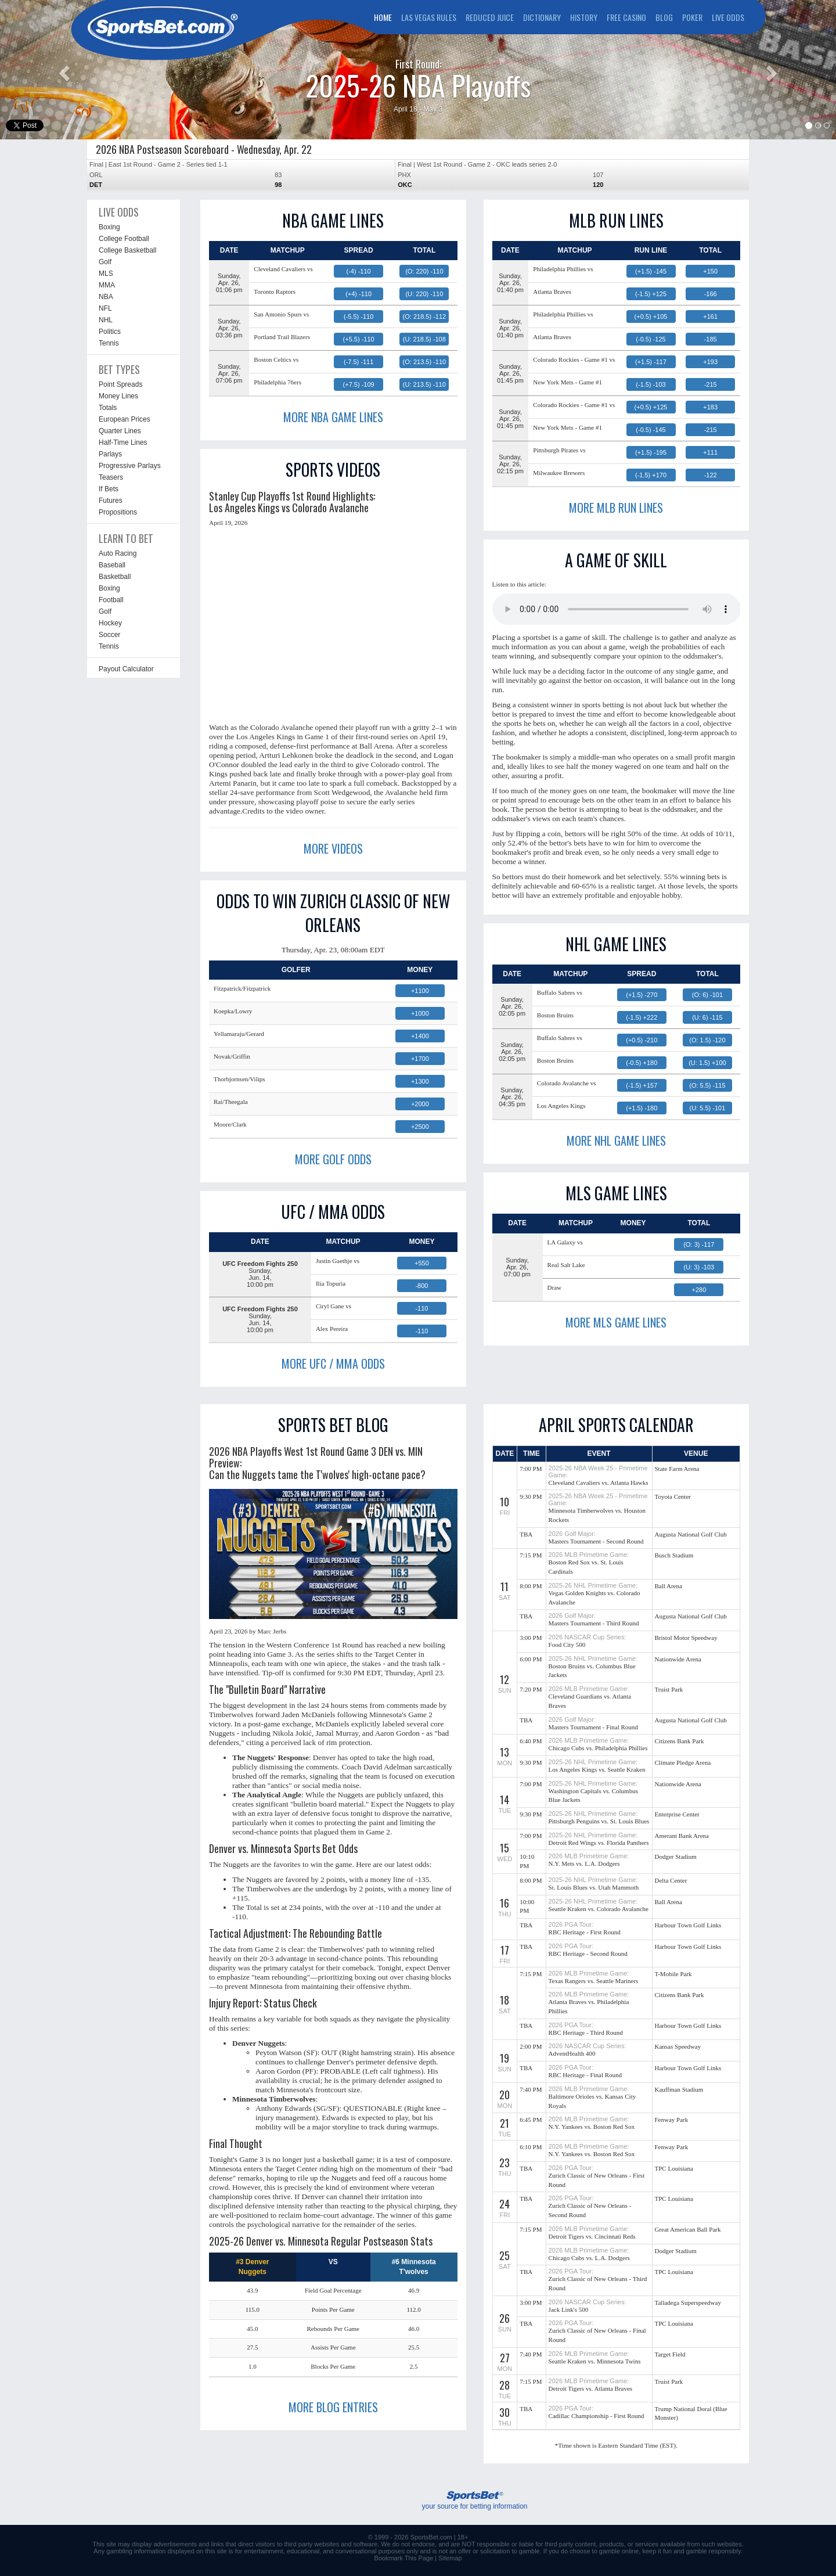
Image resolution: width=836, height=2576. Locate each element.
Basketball (115, 577)
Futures (110, 501)
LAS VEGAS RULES (428, 17)
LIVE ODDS (728, 17)
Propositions (118, 512)
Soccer (109, 635)
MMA (107, 285)
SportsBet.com (431, 2537)
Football (111, 600)
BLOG (664, 17)
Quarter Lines (120, 431)
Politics (110, 332)
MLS (106, 273)
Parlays (110, 454)
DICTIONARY (542, 17)
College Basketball (127, 250)
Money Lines (118, 396)
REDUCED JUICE (490, 17)
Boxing (109, 227)
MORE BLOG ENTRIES (333, 2407)
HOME (383, 17)
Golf (105, 262)
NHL (106, 320)
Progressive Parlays (130, 466)
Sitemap (450, 2558)
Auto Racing (117, 553)
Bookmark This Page (403, 2558)
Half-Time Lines (123, 442)
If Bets (108, 489)
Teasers (111, 477)
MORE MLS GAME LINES (615, 1322)
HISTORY (583, 17)
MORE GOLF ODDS (333, 1159)
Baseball (112, 565)
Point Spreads (120, 384)
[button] (62, 69)
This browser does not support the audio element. (616, 609)
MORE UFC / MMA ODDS (333, 1363)
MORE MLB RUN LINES (616, 507)
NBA (106, 297)
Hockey (110, 623)
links (217, 2544)
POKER (692, 17)
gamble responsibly (713, 2551)
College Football (124, 239)
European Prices (124, 419)
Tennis (109, 343)
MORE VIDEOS (333, 848)
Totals (108, 408)
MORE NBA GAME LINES (333, 417)
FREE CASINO (626, 17)
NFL (105, 308)
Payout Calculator (126, 669)
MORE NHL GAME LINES (616, 1140)
